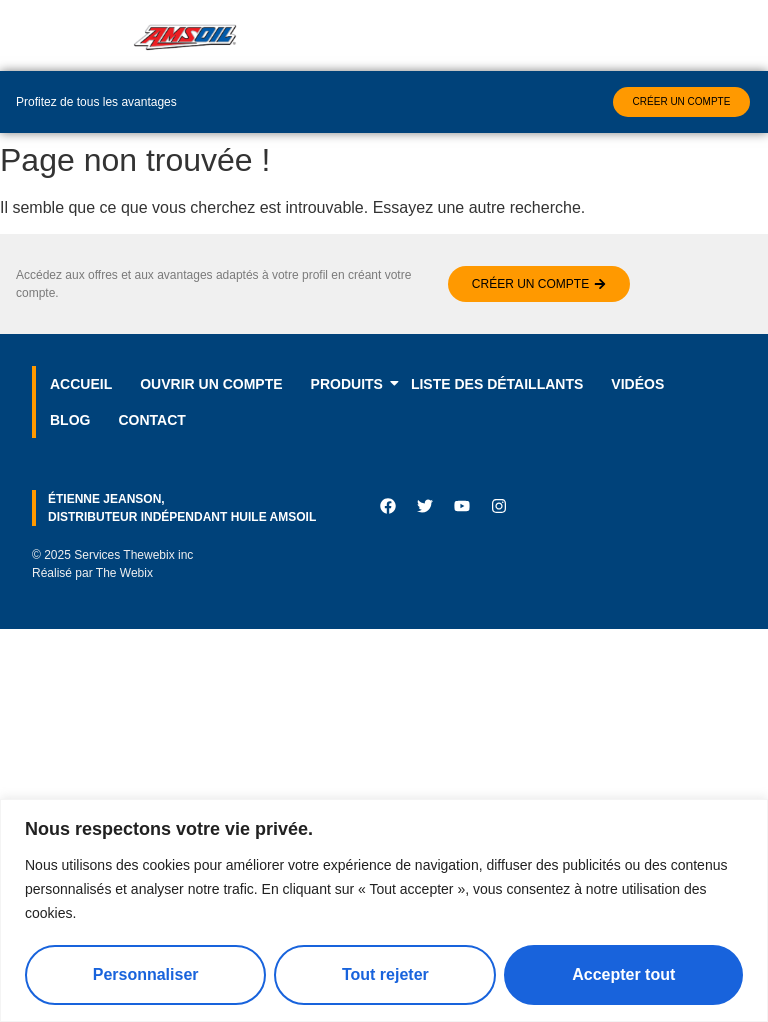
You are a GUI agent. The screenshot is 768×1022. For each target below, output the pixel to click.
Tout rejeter (385, 974)
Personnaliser (146, 974)
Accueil (81, 384)
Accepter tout (623, 974)
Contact (151, 420)
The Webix (124, 573)
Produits (354, 384)
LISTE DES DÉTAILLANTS (497, 384)
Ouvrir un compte (211, 384)
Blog (70, 420)
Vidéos (637, 384)
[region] (384, 910)
